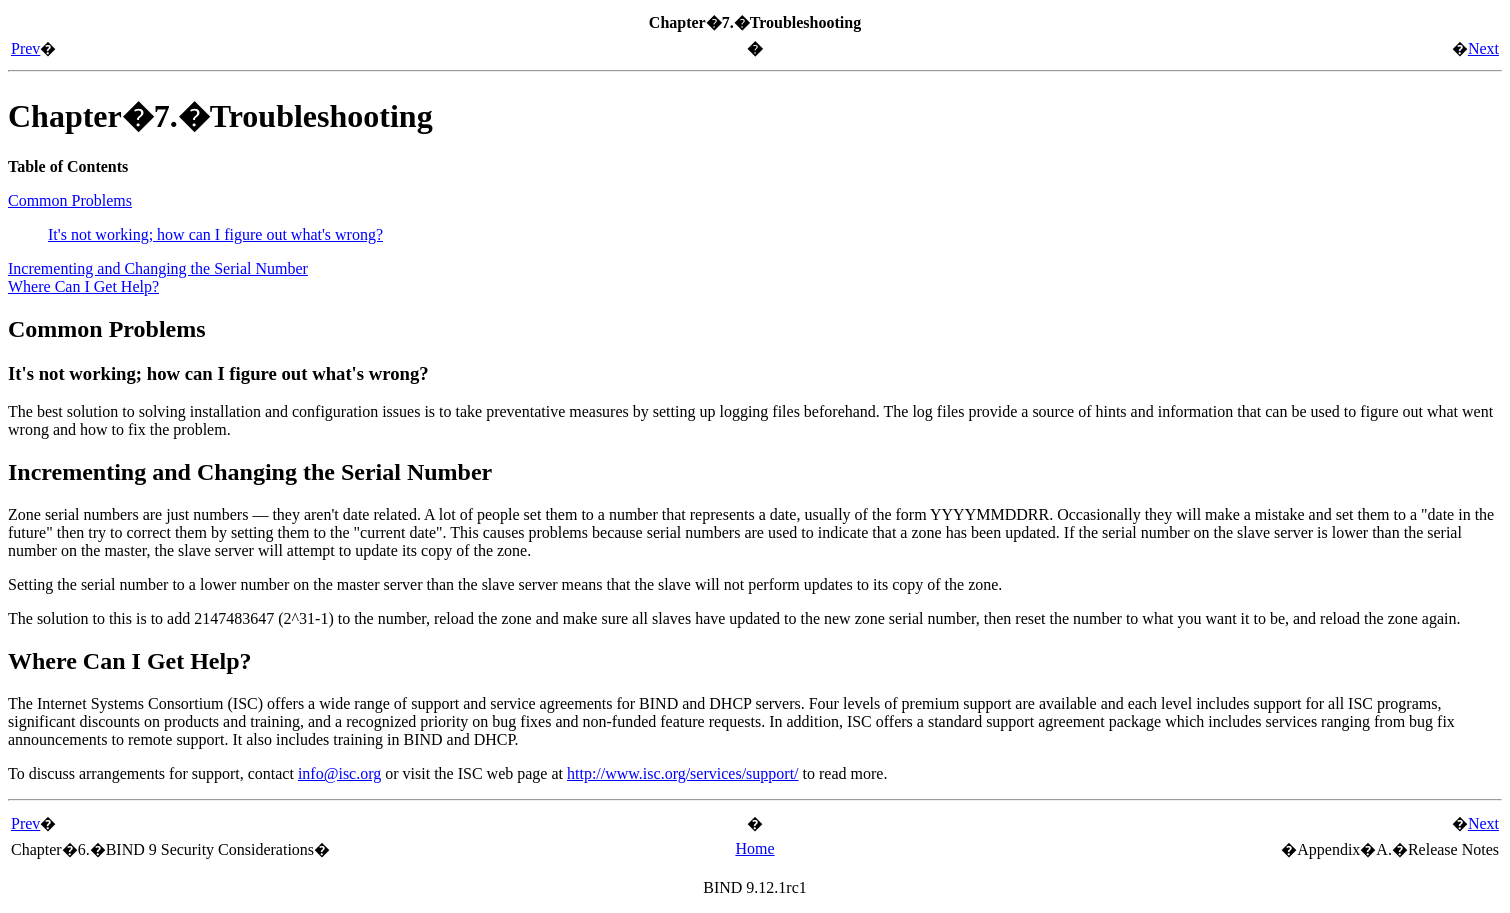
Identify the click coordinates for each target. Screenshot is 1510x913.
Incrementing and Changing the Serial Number (158, 268)
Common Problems (70, 200)
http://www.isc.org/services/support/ (683, 773)
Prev (25, 48)
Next (1483, 48)
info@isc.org (339, 773)
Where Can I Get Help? (83, 286)
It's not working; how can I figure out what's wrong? (215, 234)
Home (754, 848)
